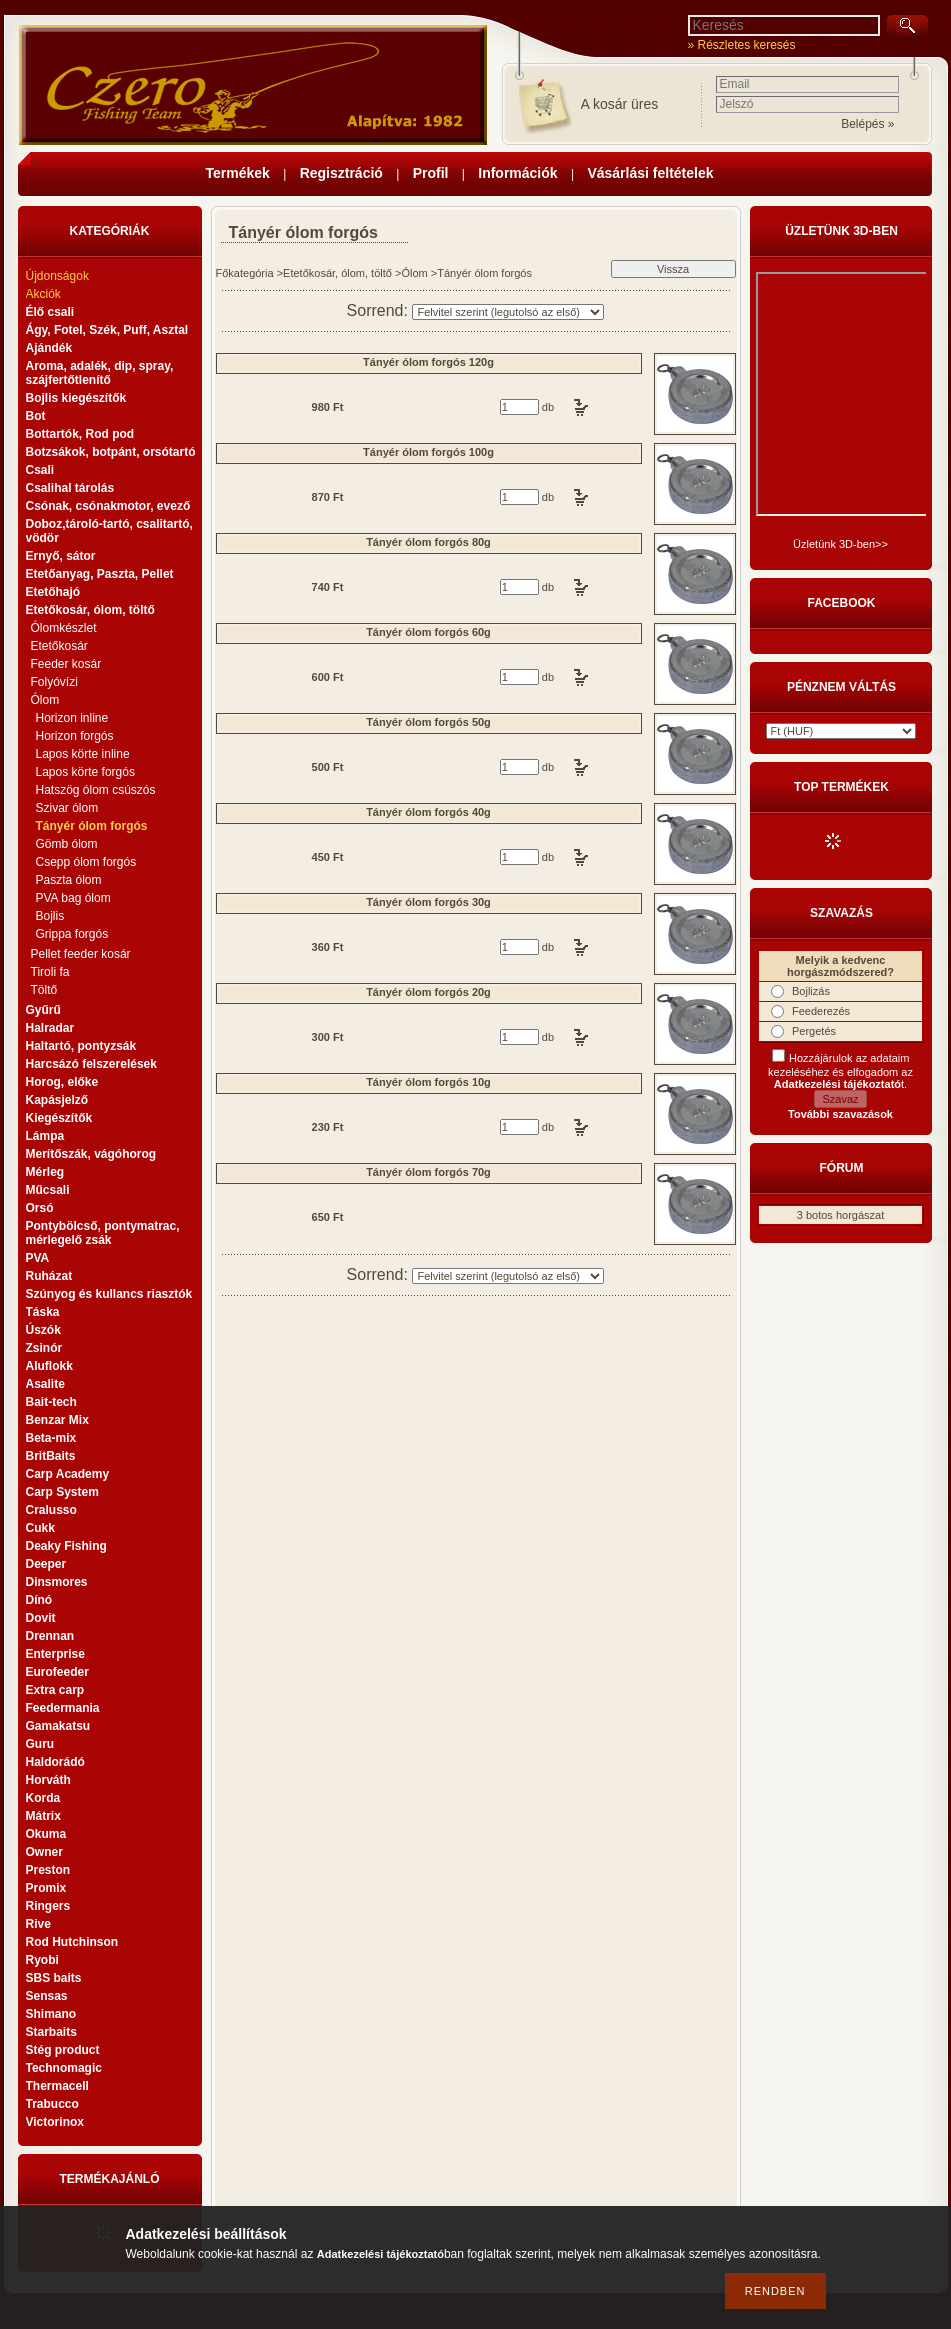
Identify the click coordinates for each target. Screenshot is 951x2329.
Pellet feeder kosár (81, 954)
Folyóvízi (54, 682)
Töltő (44, 990)
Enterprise (55, 1654)
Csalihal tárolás (70, 488)
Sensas (47, 1996)
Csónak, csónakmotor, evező (108, 506)
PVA (38, 1258)
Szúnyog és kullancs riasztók (109, 1294)
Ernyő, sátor (61, 556)
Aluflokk (49, 1366)
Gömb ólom (67, 844)
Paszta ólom (69, 880)
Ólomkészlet (64, 628)
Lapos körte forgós (85, 772)
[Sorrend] (508, 312)
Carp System (62, 1492)
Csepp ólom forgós (86, 862)
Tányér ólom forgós (92, 826)
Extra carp (55, 1690)
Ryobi (42, 1960)
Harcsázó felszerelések (91, 1064)
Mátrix (43, 1816)
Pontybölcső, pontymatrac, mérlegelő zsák (103, 1233)
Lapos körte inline (83, 754)
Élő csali (50, 312)
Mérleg (45, 1172)
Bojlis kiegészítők (76, 398)
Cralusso (51, 1510)
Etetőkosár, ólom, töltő (337, 273)
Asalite (45, 1384)
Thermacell (57, 2086)
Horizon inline (72, 718)
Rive (38, 1924)
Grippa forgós (72, 934)
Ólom (414, 273)
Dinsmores (57, 1582)
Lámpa (45, 1136)
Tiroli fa (50, 972)
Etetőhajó (53, 592)
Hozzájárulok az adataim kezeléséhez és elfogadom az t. (840, 1071)
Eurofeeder (57, 1672)
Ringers (48, 1906)
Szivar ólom (67, 808)
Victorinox (55, 2122)
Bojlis (50, 916)
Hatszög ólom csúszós (96, 790)
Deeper (46, 1564)
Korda (43, 1798)
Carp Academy (68, 1474)
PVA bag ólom (73, 898)
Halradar (50, 1028)
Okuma (46, 1834)
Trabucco (52, 2104)
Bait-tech (51, 1402)
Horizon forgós (75, 736)
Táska (43, 1312)
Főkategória (245, 273)
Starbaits (51, 2032)
